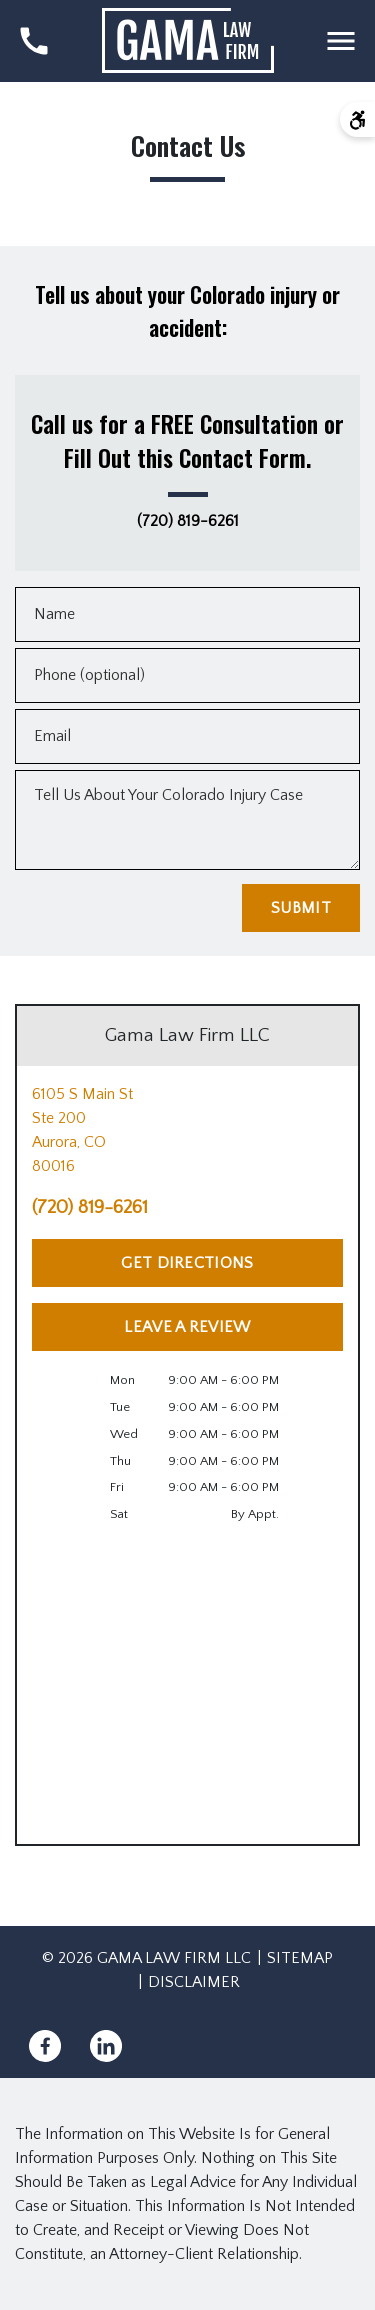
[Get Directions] (187, 1263)
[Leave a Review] (187, 1327)
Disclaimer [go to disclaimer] (194, 1982)
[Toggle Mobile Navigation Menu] (341, 41)
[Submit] (301, 908)
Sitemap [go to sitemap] (300, 1958)
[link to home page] (188, 40)
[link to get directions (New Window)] (187, 1130)
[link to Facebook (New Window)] (45, 2046)
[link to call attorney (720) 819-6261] (34, 41)
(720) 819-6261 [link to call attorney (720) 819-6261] (188, 521)
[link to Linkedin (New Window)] (106, 2046)
